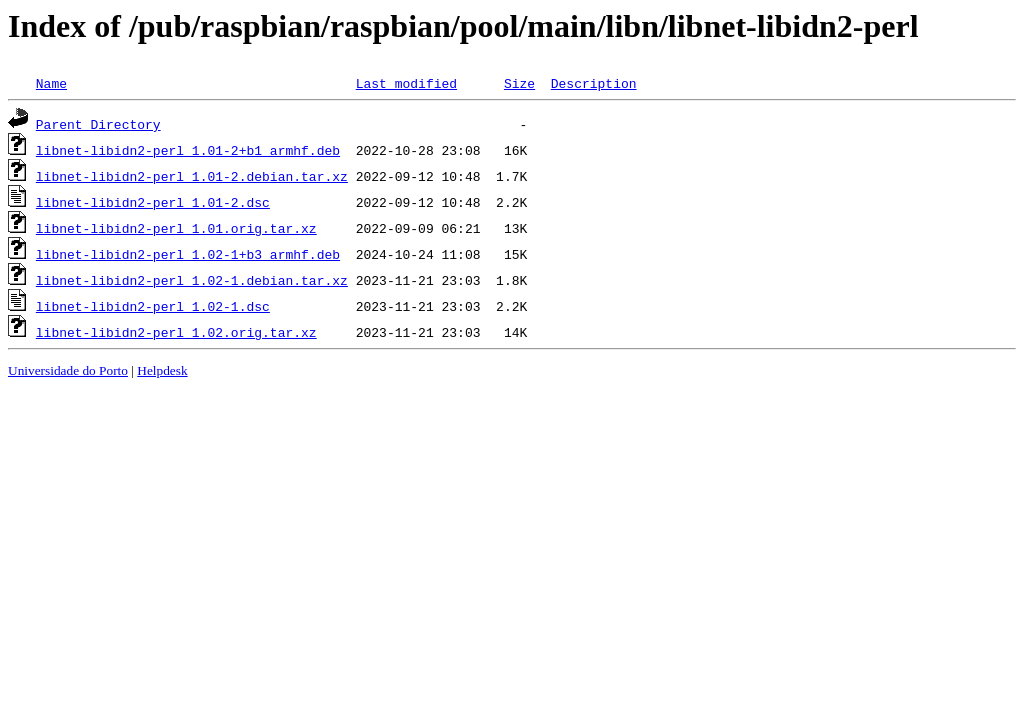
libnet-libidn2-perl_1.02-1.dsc (153, 306)
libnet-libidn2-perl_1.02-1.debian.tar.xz (192, 280)
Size (519, 83)
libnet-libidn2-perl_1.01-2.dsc (153, 202)
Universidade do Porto (68, 370)
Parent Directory (98, 124)
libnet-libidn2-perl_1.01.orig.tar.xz (176, 228)
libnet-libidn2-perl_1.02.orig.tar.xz (176, 332)
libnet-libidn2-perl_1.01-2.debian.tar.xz (192, 176)
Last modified (406, 83)
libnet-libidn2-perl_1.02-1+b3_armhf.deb (188, 254)
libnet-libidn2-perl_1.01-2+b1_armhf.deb (188, 150)
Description (594, 83)
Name (51, 83)
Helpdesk (162, 370)
